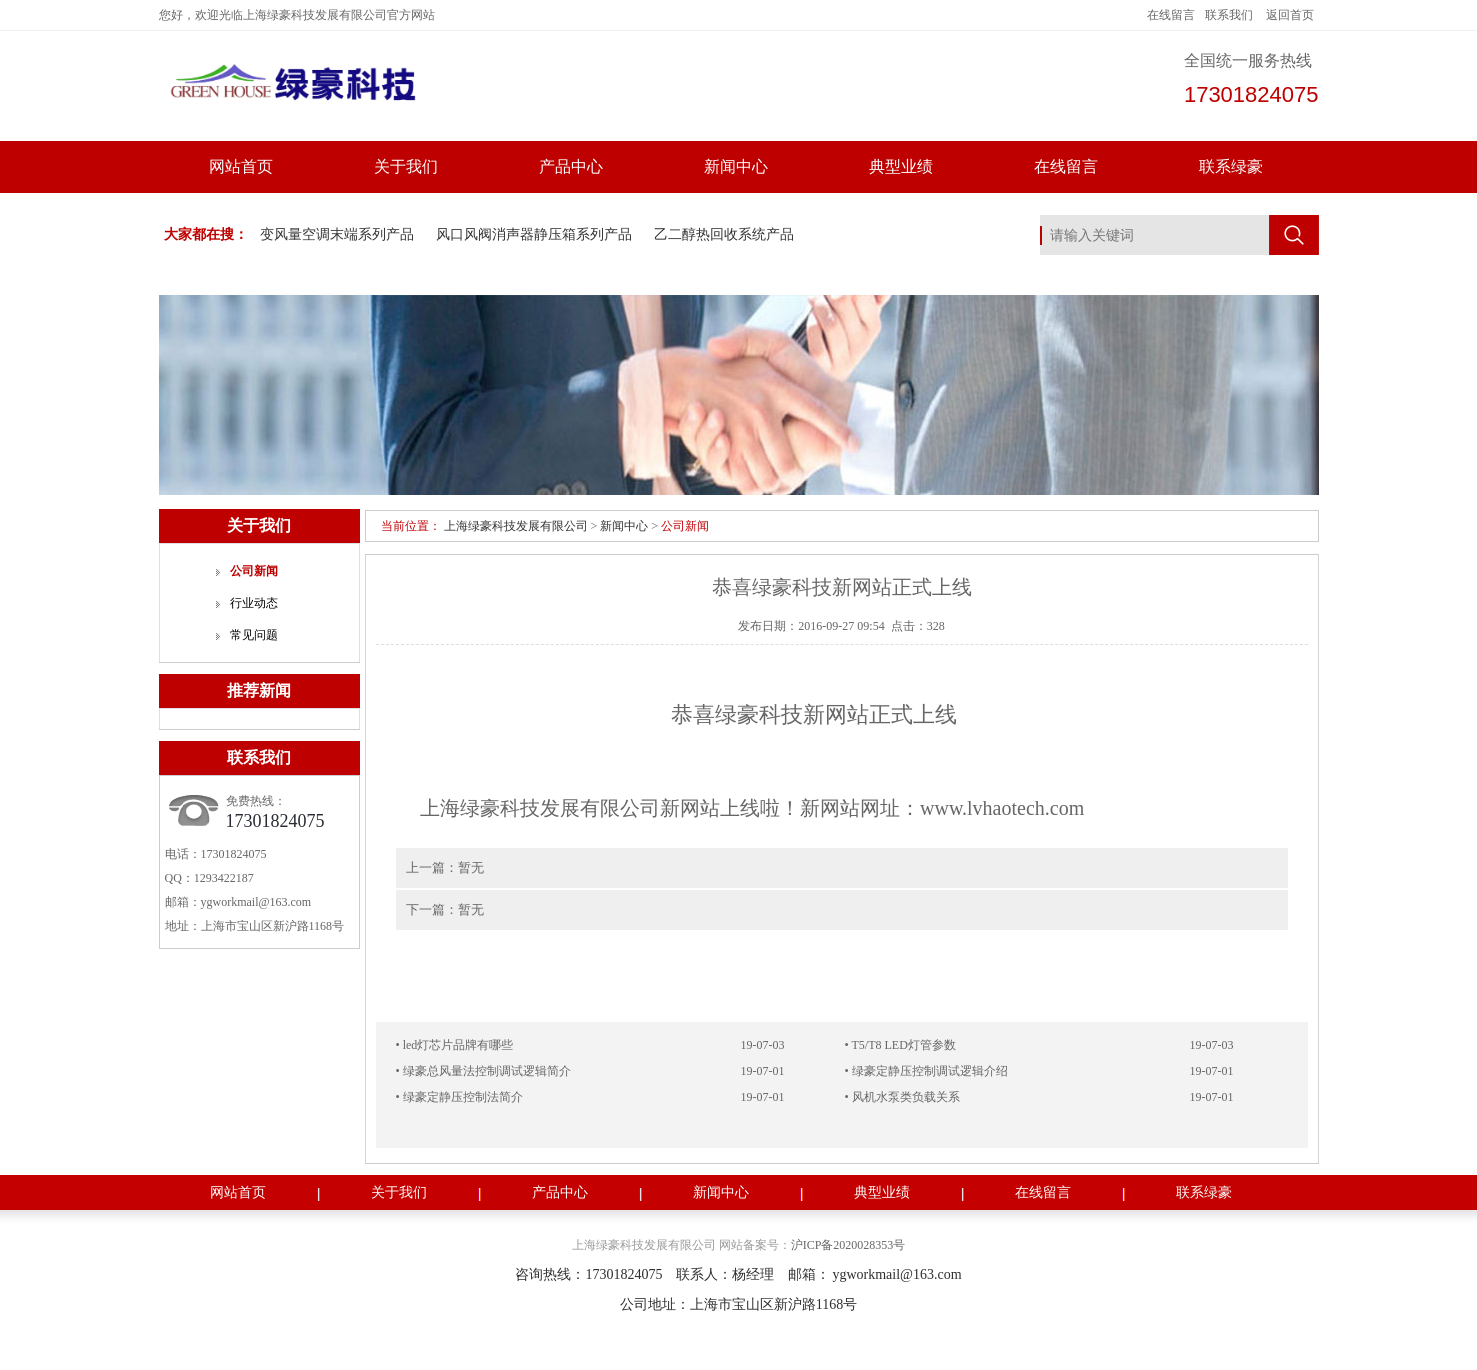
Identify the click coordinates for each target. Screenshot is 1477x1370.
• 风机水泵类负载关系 (902, 1097)
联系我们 (1229, 15)
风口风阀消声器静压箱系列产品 (534, 234)
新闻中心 (736, 166)
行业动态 (254, 603)
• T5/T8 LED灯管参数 (900, 1045)
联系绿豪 (1231, 166)
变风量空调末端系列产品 (337, 234)
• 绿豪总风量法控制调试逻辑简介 (483, 1071)
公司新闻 (254, 571)
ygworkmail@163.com (256, 902)
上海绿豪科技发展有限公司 (516, 526)
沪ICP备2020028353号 (848, 1245)
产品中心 (571, 166)
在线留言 (1171, 15)
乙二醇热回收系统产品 (724, 234)
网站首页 (241, 166)
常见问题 (254, 635)
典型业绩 (901, 166)
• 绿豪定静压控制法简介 (459, 1097)
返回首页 (1290, 15)
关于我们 (406, 166)
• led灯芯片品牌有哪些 (455, 1045)
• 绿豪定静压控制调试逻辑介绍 (926, 1071)
